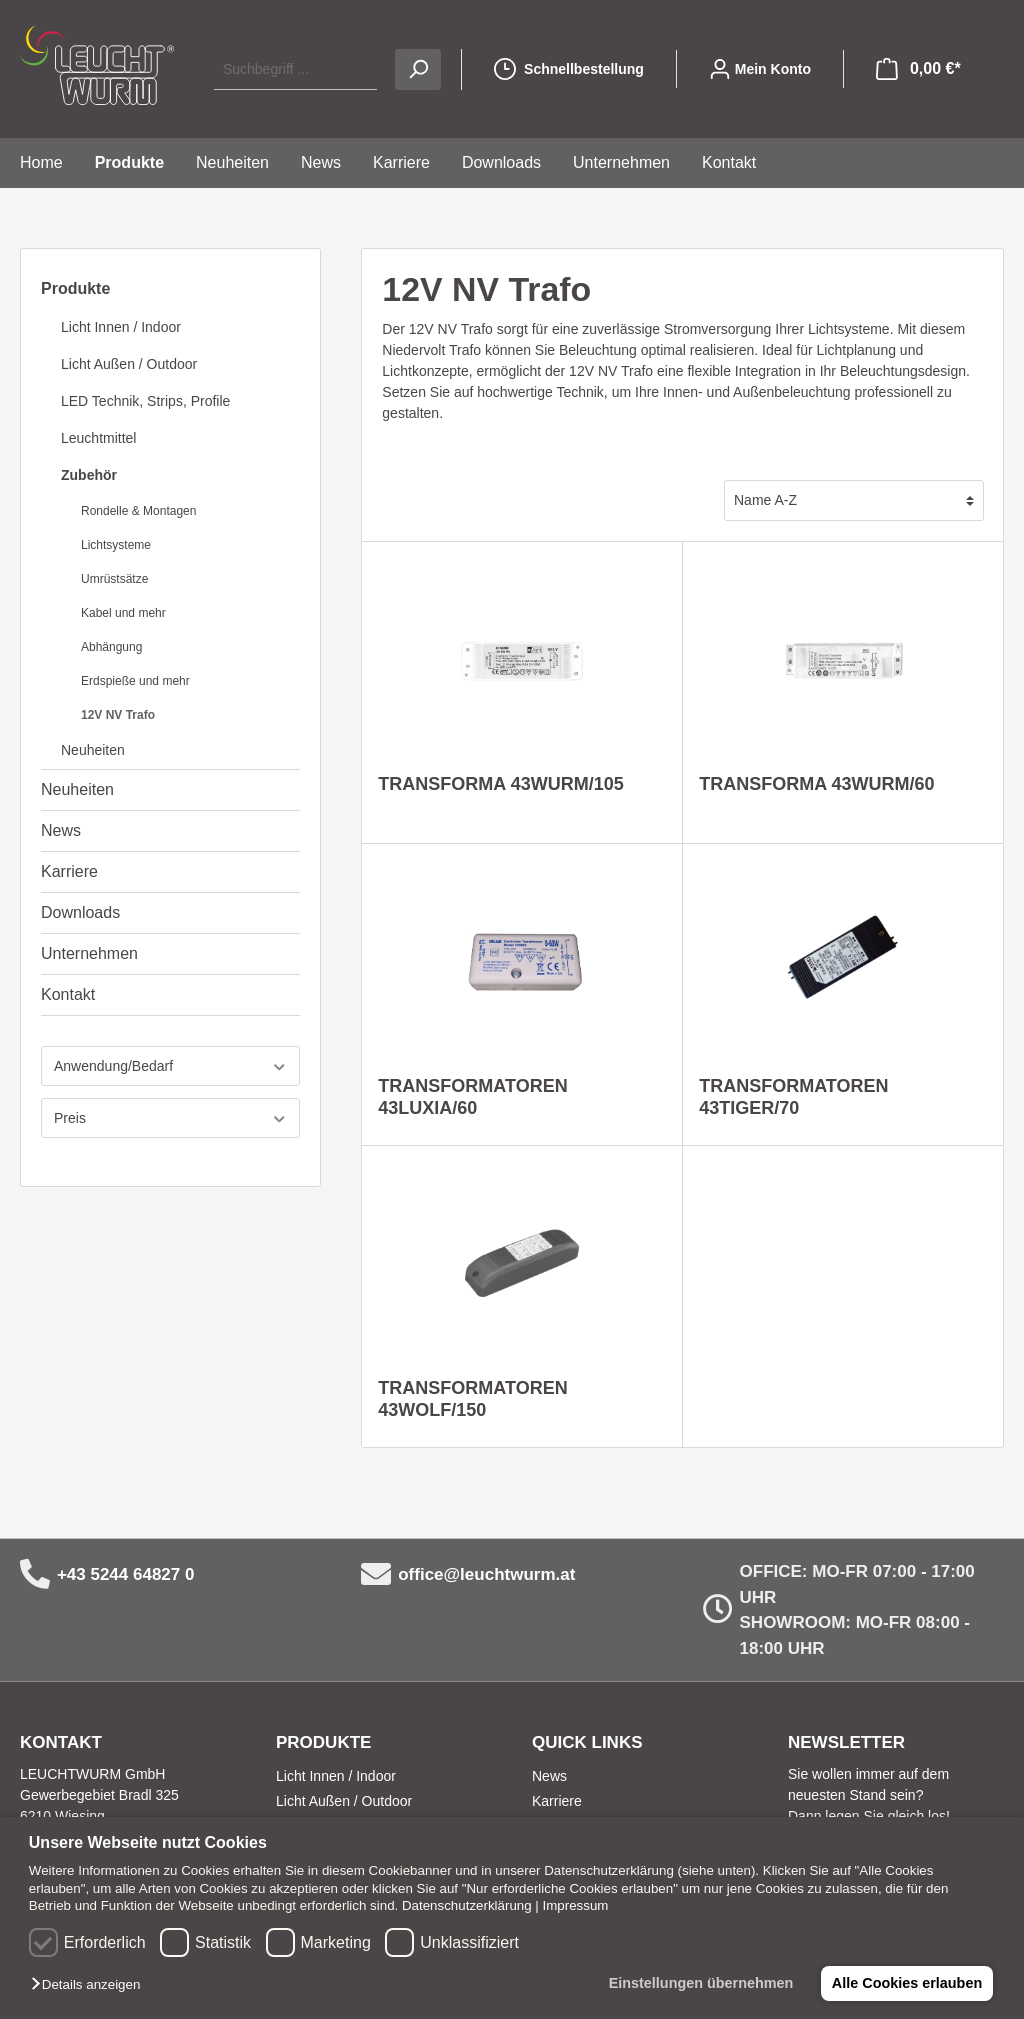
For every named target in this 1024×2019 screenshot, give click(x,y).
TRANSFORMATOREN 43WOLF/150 (472, 1399)
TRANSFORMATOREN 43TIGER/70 (793, 1097)
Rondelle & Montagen (138, 511)
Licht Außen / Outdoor (129, 364)
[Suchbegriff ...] (295, 69)
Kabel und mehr (123, 613)
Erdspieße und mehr (135, 681)
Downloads (80, 912)
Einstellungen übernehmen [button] (699, 1983)
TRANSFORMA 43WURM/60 (816, 784)
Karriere (69, 871)
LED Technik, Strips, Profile (145, 401)
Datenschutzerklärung (467, 1905)
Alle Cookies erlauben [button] (906, 1983)
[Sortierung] (854, 500)
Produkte (75, 288)
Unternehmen (89, 953)
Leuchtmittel (98, 438)
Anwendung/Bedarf (170, 1066)
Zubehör (89, 475)
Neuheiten (93, 750)
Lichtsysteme (116, 545)
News (61, 830)
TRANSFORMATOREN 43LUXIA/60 (472, 1097)
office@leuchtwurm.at (486, 1574)
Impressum (576, 1905)
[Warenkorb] (918, 69)
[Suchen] (418, 69)
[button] (90, 1985)
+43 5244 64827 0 (126, 1574)
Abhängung (111, 647)
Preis (170, 1118)
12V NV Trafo (118, 715)
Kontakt (68, 994)
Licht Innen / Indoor (121, 327)
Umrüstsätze (114, 579)
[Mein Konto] (760, 69)
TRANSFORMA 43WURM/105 (500, 784)
